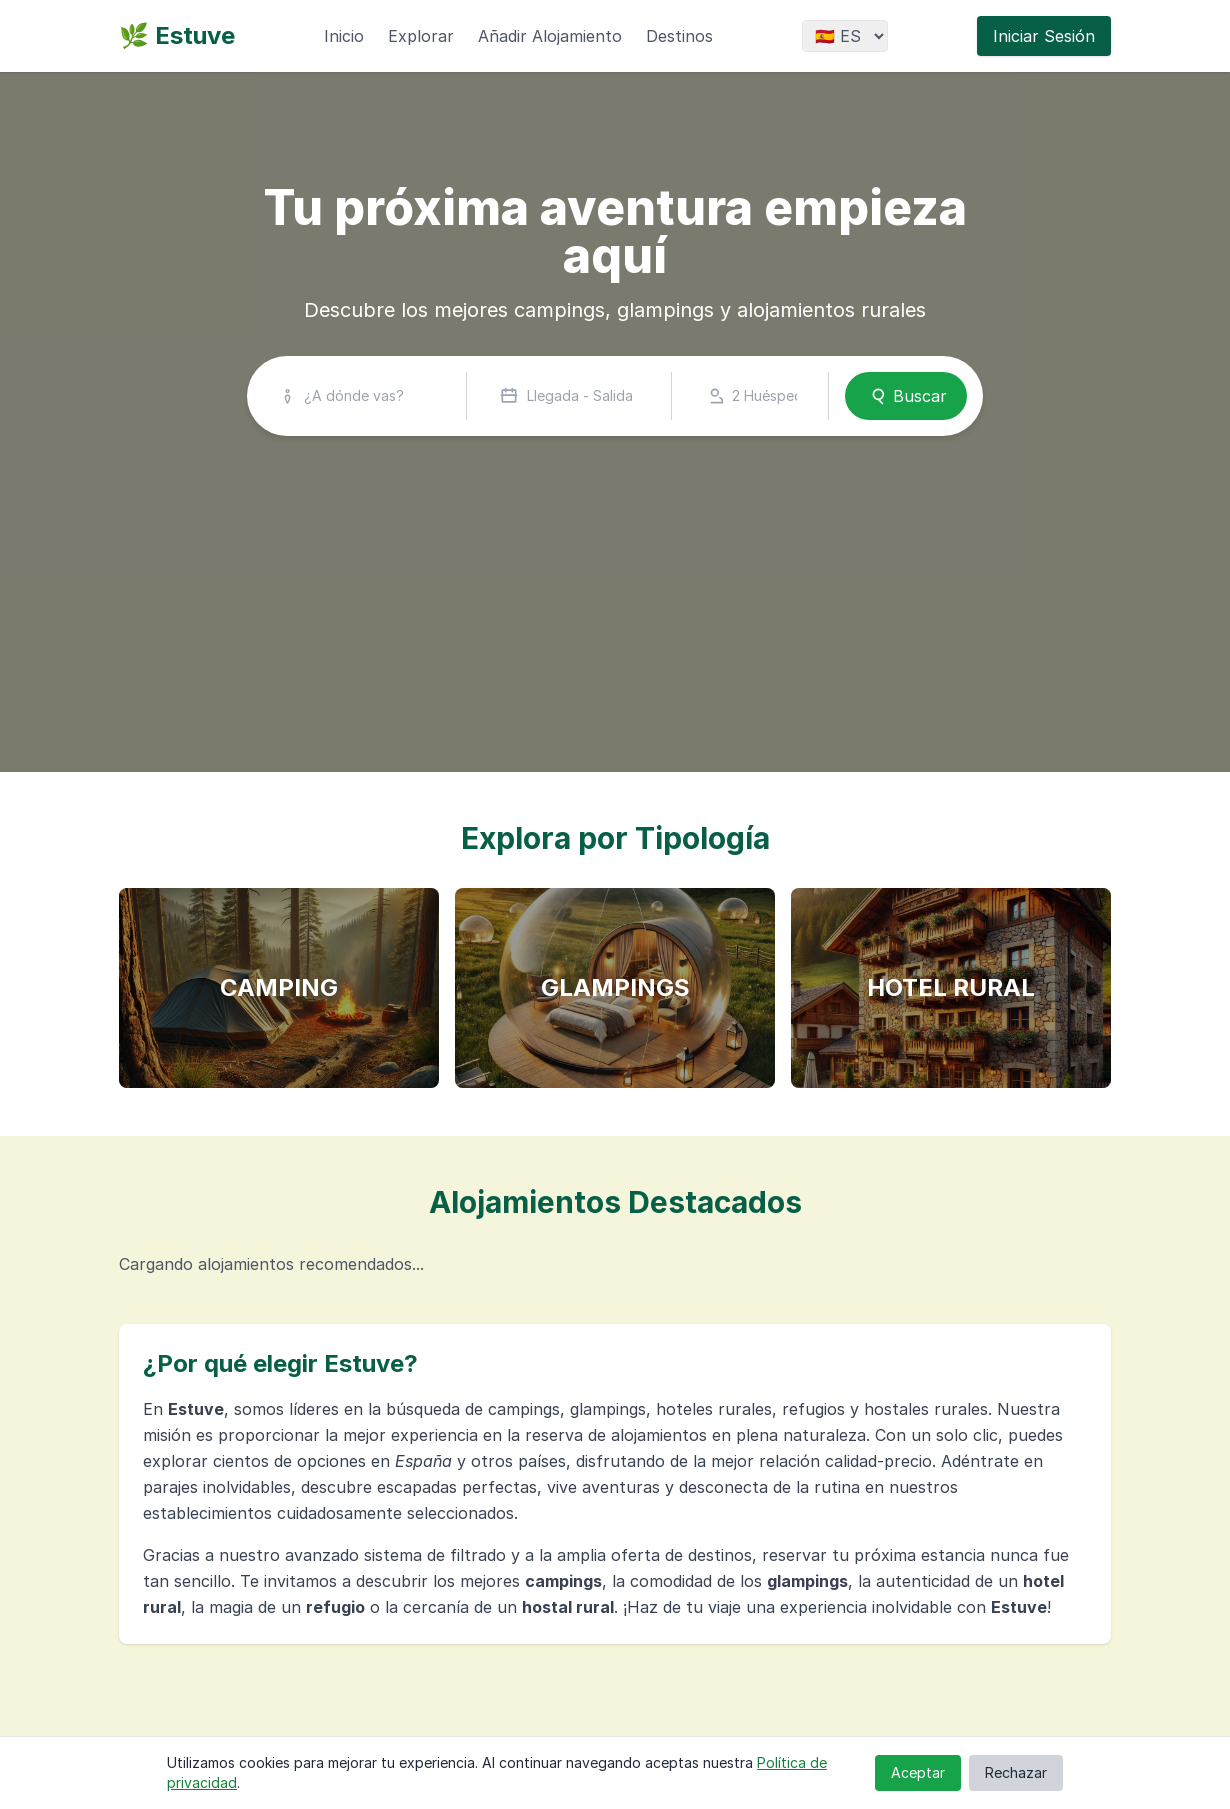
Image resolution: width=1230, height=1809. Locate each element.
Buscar (906, 396)
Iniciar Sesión (1044, 36)
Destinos (679, 36)
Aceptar (918, 1772)
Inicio (344, 36)
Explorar (421, 36)
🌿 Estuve (177, 35)
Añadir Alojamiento (550, 36)
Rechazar (1016, 1772)
